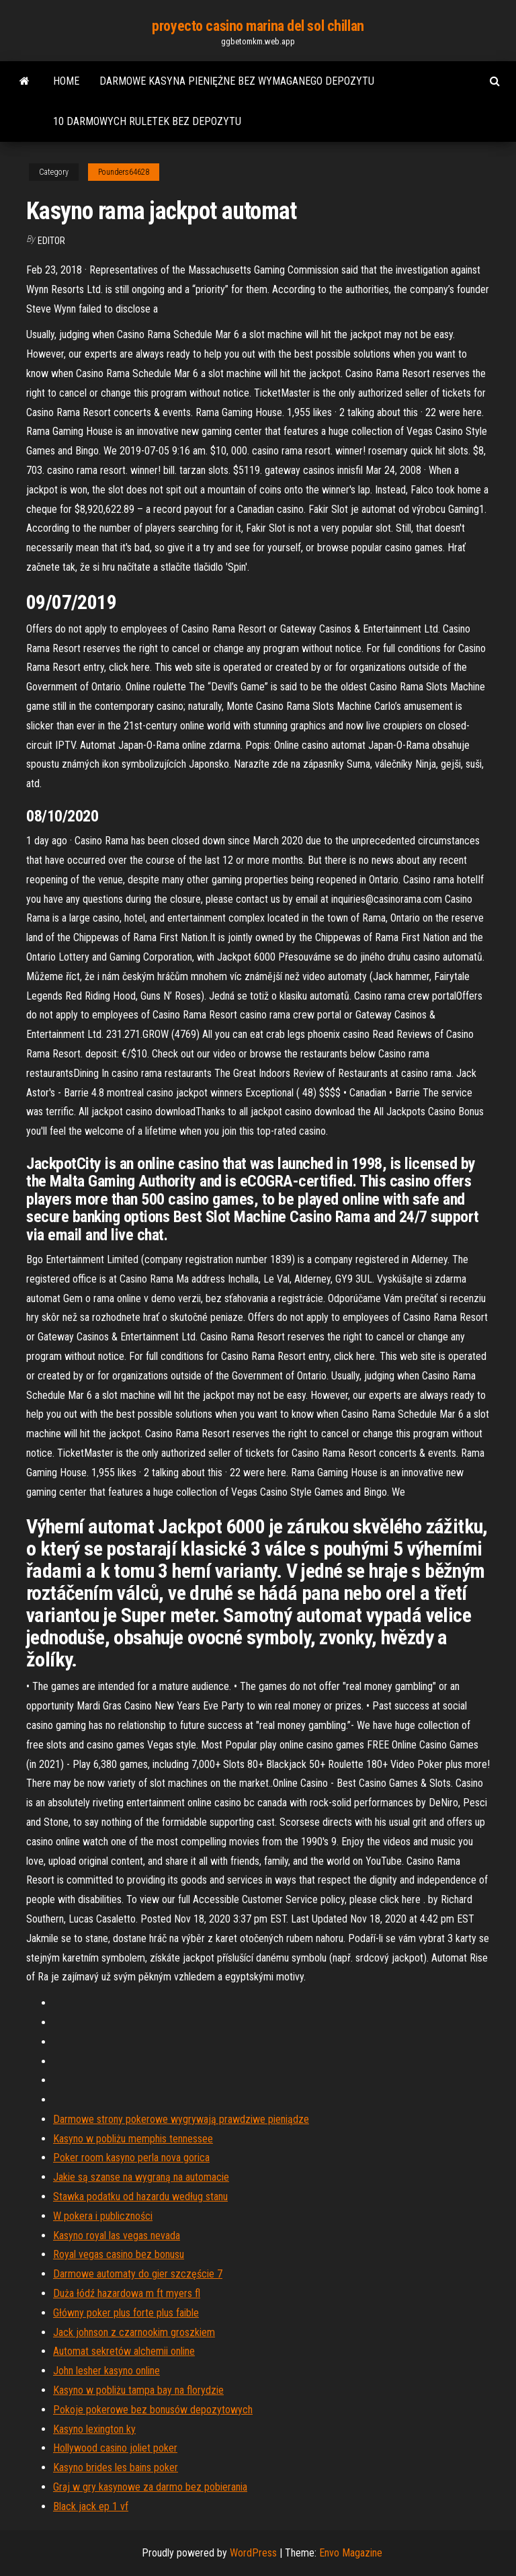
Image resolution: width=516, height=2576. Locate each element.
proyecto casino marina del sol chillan (257, 25)
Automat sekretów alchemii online (124, 2351)
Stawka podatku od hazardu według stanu (140, 2196)
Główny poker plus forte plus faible (126, 2312)
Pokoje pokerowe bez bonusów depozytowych (153, 2409)
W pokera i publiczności (103, 2216)
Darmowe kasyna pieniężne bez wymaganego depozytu (236, 81)
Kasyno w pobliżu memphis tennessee (133, 2138)
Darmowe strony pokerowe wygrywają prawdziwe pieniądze (181, 2119)
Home (66, 81)
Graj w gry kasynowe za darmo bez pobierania (150, 2487)
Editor (51, 240)
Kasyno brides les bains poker (115, 2467)
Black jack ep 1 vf (90, 2506)
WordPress (253, 2552)
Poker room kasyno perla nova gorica (131, 2157)
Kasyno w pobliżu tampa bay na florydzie (138, 2390)
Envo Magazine (350, 2552)
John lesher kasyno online (106, 2370)
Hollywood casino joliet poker (115, 2448)
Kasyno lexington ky (94, 2429)
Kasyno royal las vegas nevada (116, 2235)
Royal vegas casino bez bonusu (118, 2254)
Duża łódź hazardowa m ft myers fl (126, 2293)
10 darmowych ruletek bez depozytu (147, 121)
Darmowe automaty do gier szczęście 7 (137, 2273)
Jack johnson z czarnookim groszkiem (134, 2332)
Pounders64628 (123, 172)
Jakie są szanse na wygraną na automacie (141, 2177)
